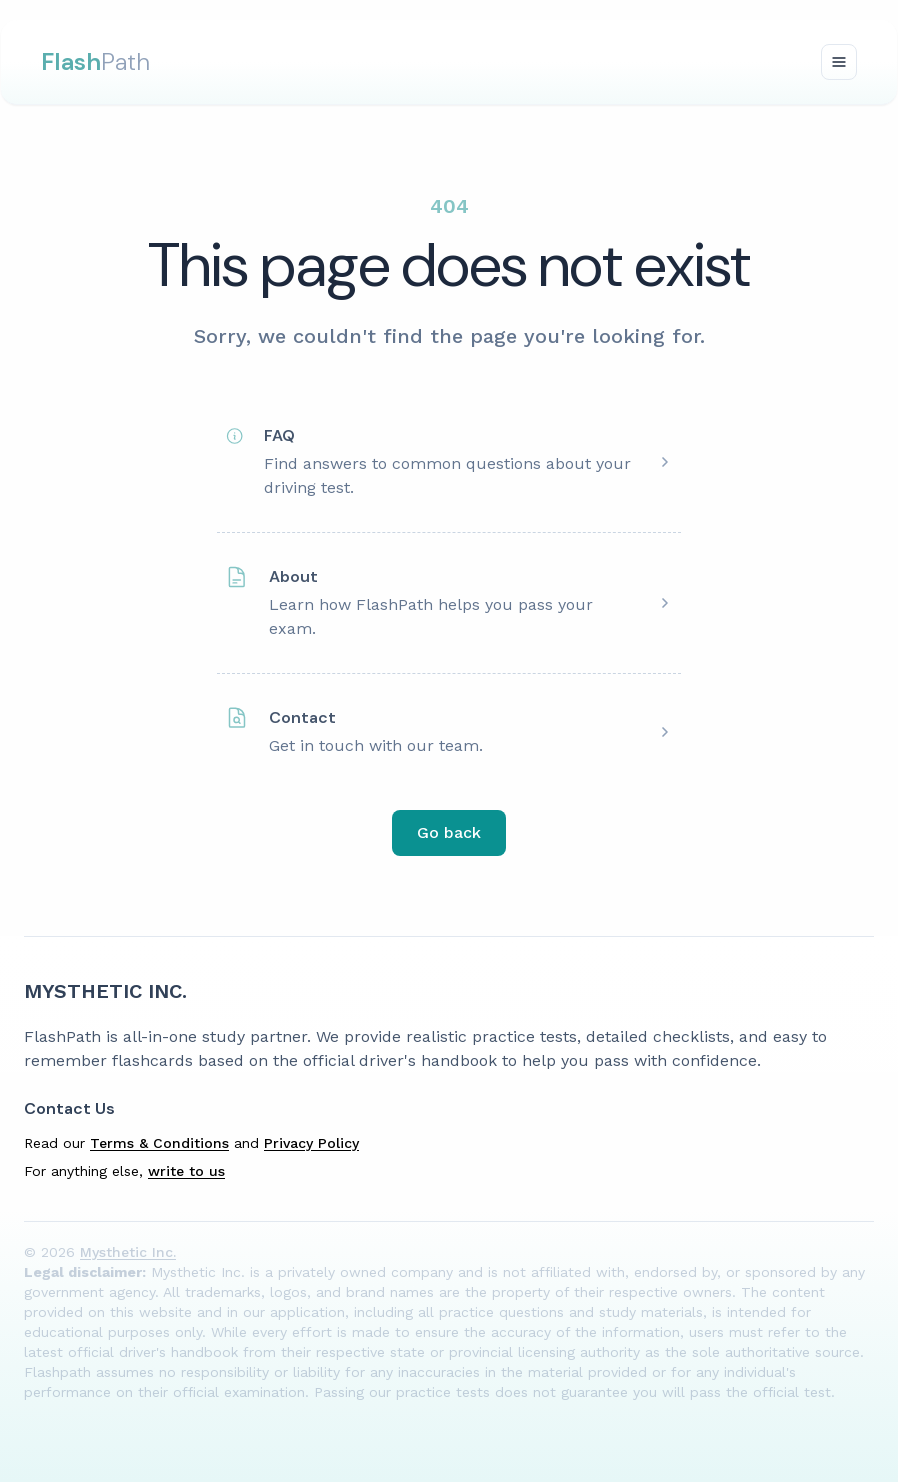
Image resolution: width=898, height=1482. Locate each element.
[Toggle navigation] (839, 62)
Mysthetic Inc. (128, 1252)
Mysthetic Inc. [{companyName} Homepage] (105, 991)
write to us (186, 1171)
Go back (449, 832)
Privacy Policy (311, 1143)
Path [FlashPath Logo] (95, 61)
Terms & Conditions (159, 1143)
